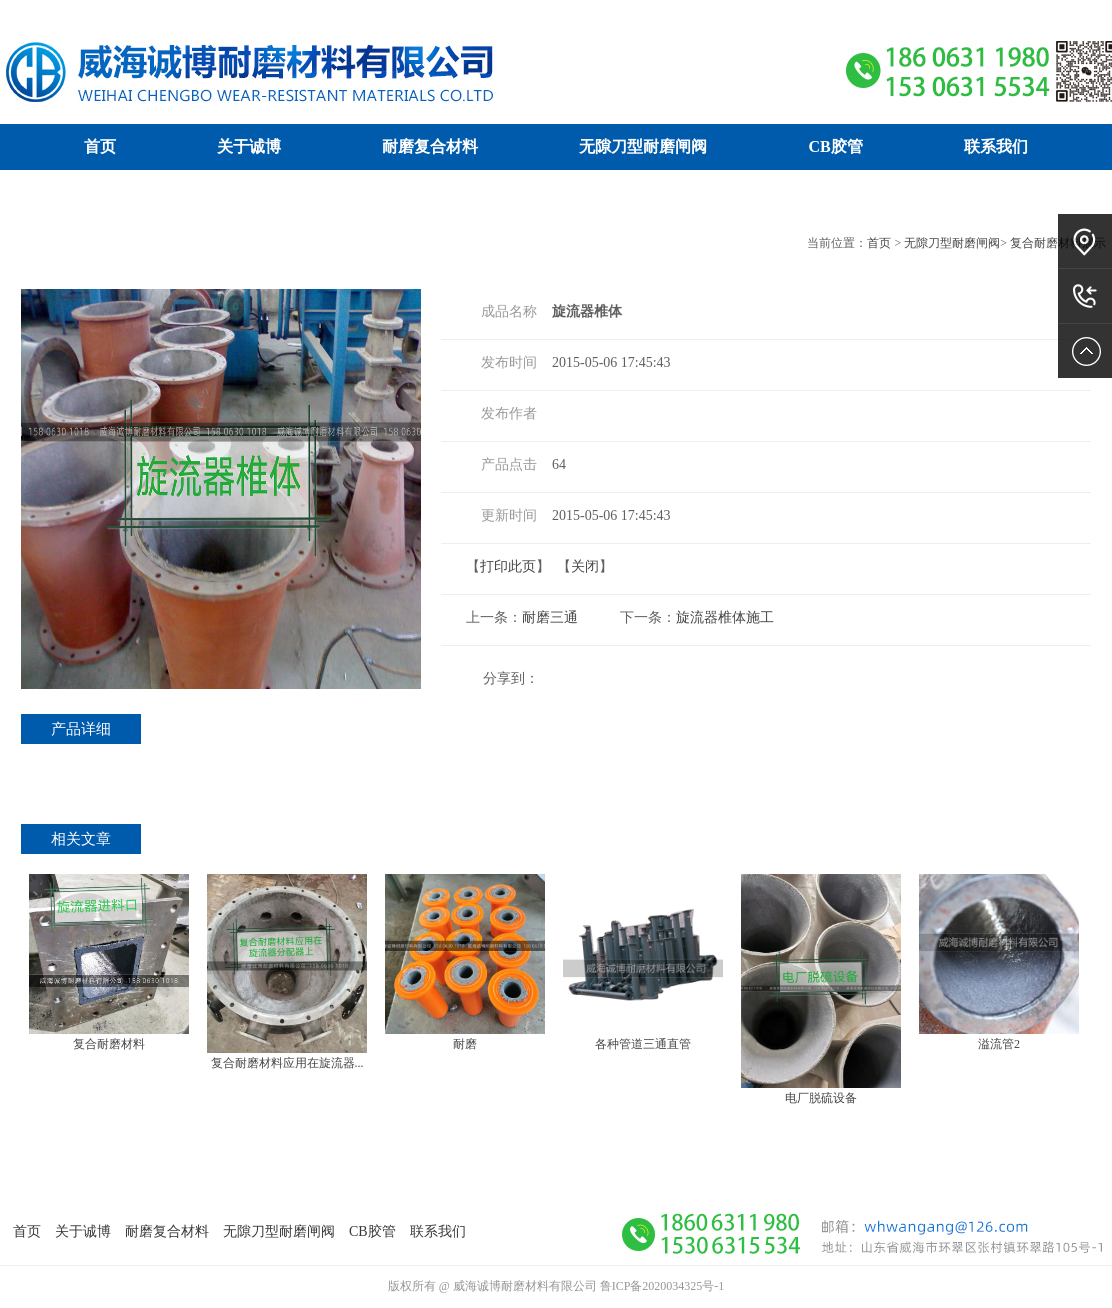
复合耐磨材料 (109, 1044)
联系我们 (996, 146)
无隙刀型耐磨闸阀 (643, 146)
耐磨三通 (550, 617)
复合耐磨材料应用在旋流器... (287, 1063)
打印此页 (508, 566)
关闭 (585, 566)
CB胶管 (835, 146)
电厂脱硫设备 (821, 1098)
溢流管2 (999, 1044)
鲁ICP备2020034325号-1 (662, 1286)
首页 (100, 146)
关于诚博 (249, 146)
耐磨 (465, 1044)
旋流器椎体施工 (725, 617)
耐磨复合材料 (430, 146)
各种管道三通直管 (643, 1044)
